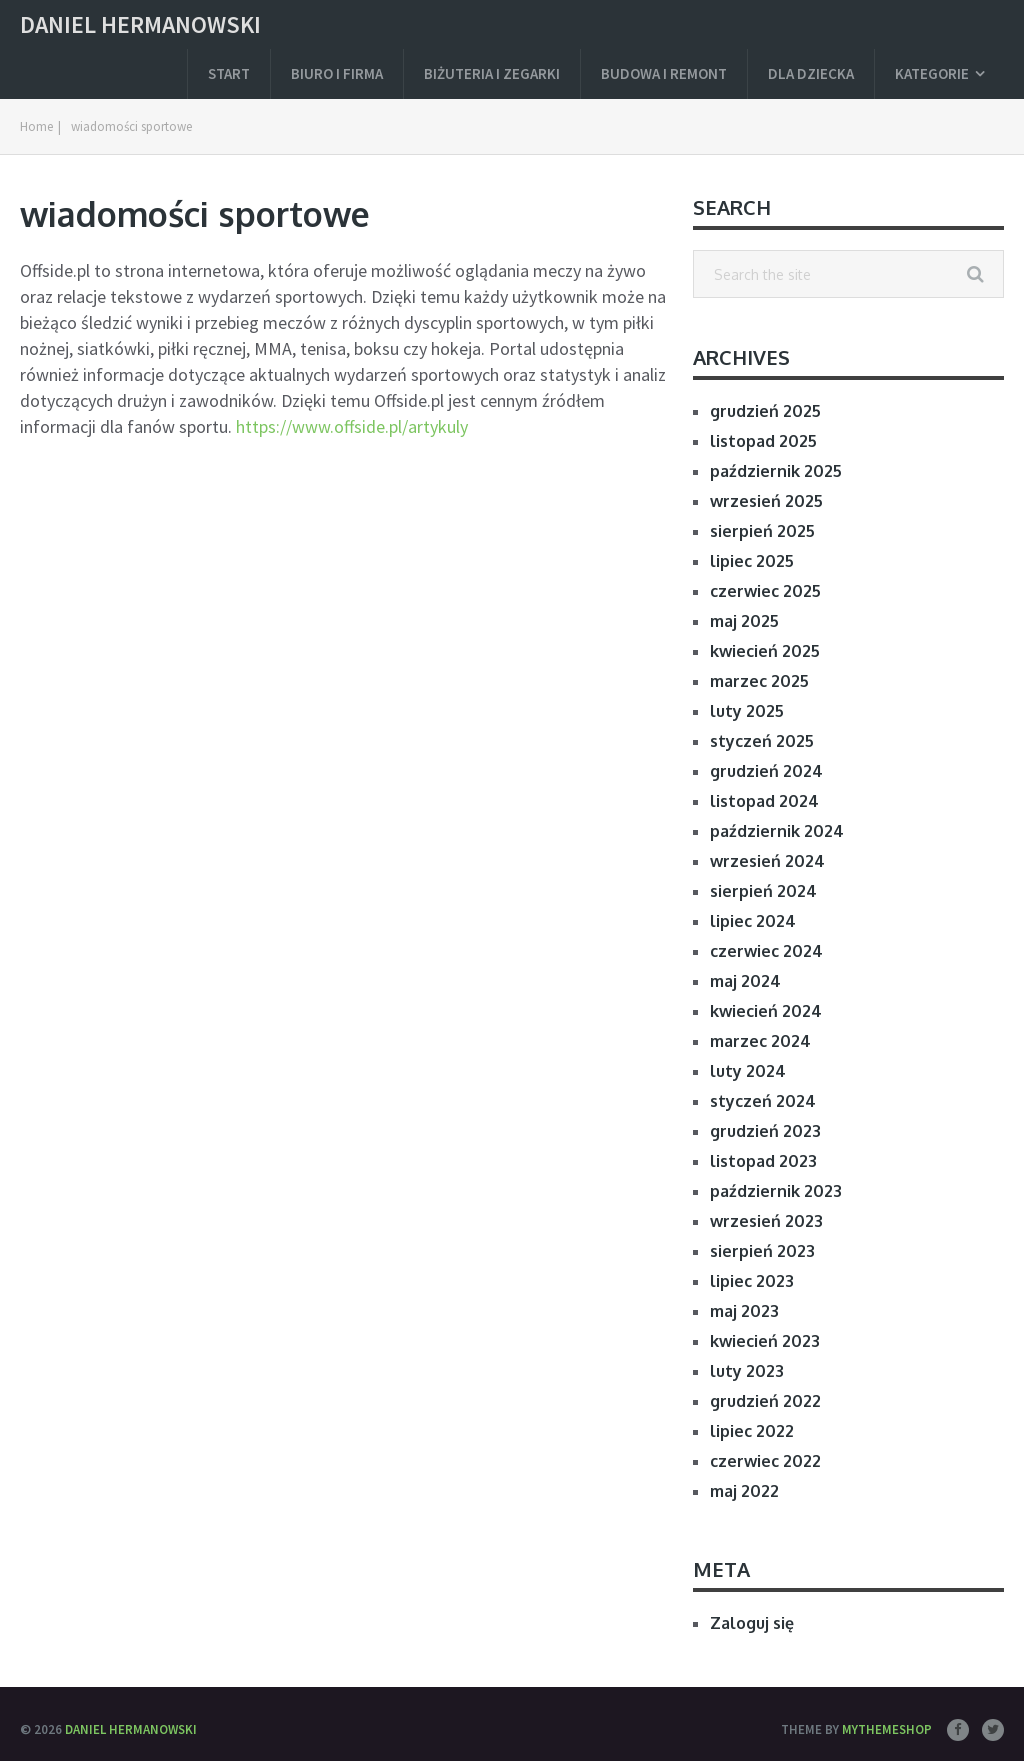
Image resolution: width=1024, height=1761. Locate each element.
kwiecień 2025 (765, 651)
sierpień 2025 (762, 531)
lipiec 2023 (752, 1281)
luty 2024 (748, 1071)
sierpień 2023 (762, 1251)
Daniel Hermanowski (140, 25)
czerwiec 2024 (766, 951)
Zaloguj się (752, 1623)
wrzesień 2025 (766, 501)
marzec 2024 (760, 1041)
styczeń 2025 (762, 741)
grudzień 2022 (765, 1401)
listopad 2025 (763, 441)
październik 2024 (777, 831)
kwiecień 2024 (766, 1011)
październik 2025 (776, 471)
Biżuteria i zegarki (492, 73)
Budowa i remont (664, 73)
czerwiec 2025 (765, 591)
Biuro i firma (337, 73)
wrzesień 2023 (766, 1221)
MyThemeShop (887, 1729)
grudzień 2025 (765, 411)
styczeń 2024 (763, 1101)
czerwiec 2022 (765, 1461)
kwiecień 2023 (765, 1341)
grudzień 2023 (765, 1131)
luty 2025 (747, 711)
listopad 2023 (763, 1161)
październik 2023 (776, 1191)
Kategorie (932, 73)
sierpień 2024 (763, 891)
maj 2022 (744, 1491)
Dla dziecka (811, 73)
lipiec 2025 (752, 561)
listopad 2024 (764, 801)
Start (229, 73)
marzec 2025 (759, 681)
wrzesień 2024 (767, 861)
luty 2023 (747, 1371)
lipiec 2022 (752, 1431)
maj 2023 (744, 1311)
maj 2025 (744, 621)
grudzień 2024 (766, 771)
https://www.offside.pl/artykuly (352, 426)
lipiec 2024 (753, 921)
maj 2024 (745, 981)
